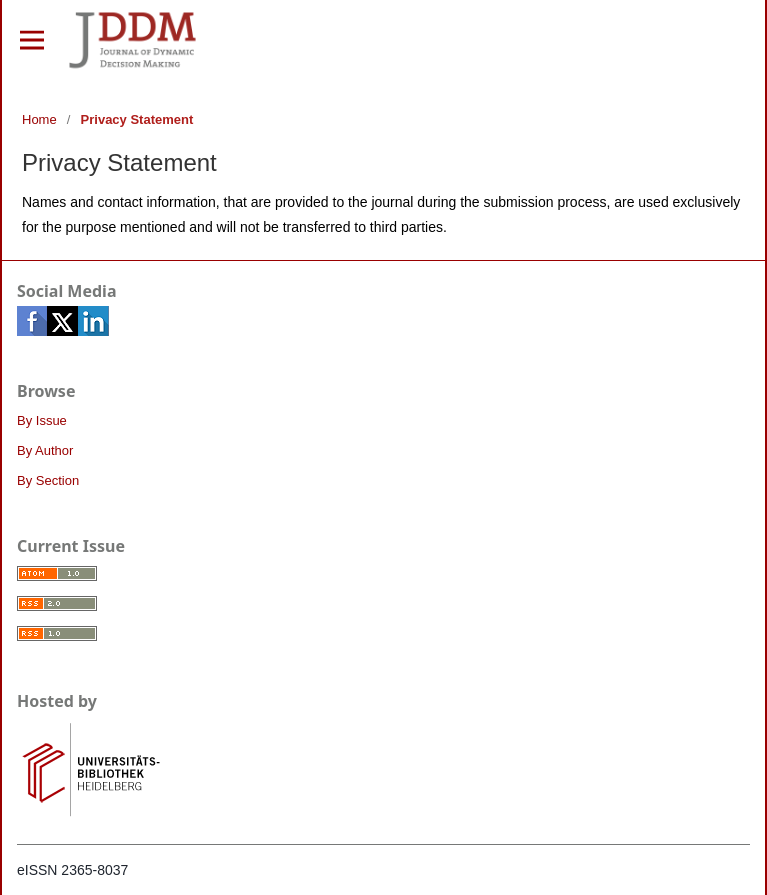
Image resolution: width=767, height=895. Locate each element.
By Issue (42, 420)
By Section (48, 480)
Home (39, 119)
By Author (45, 450)
